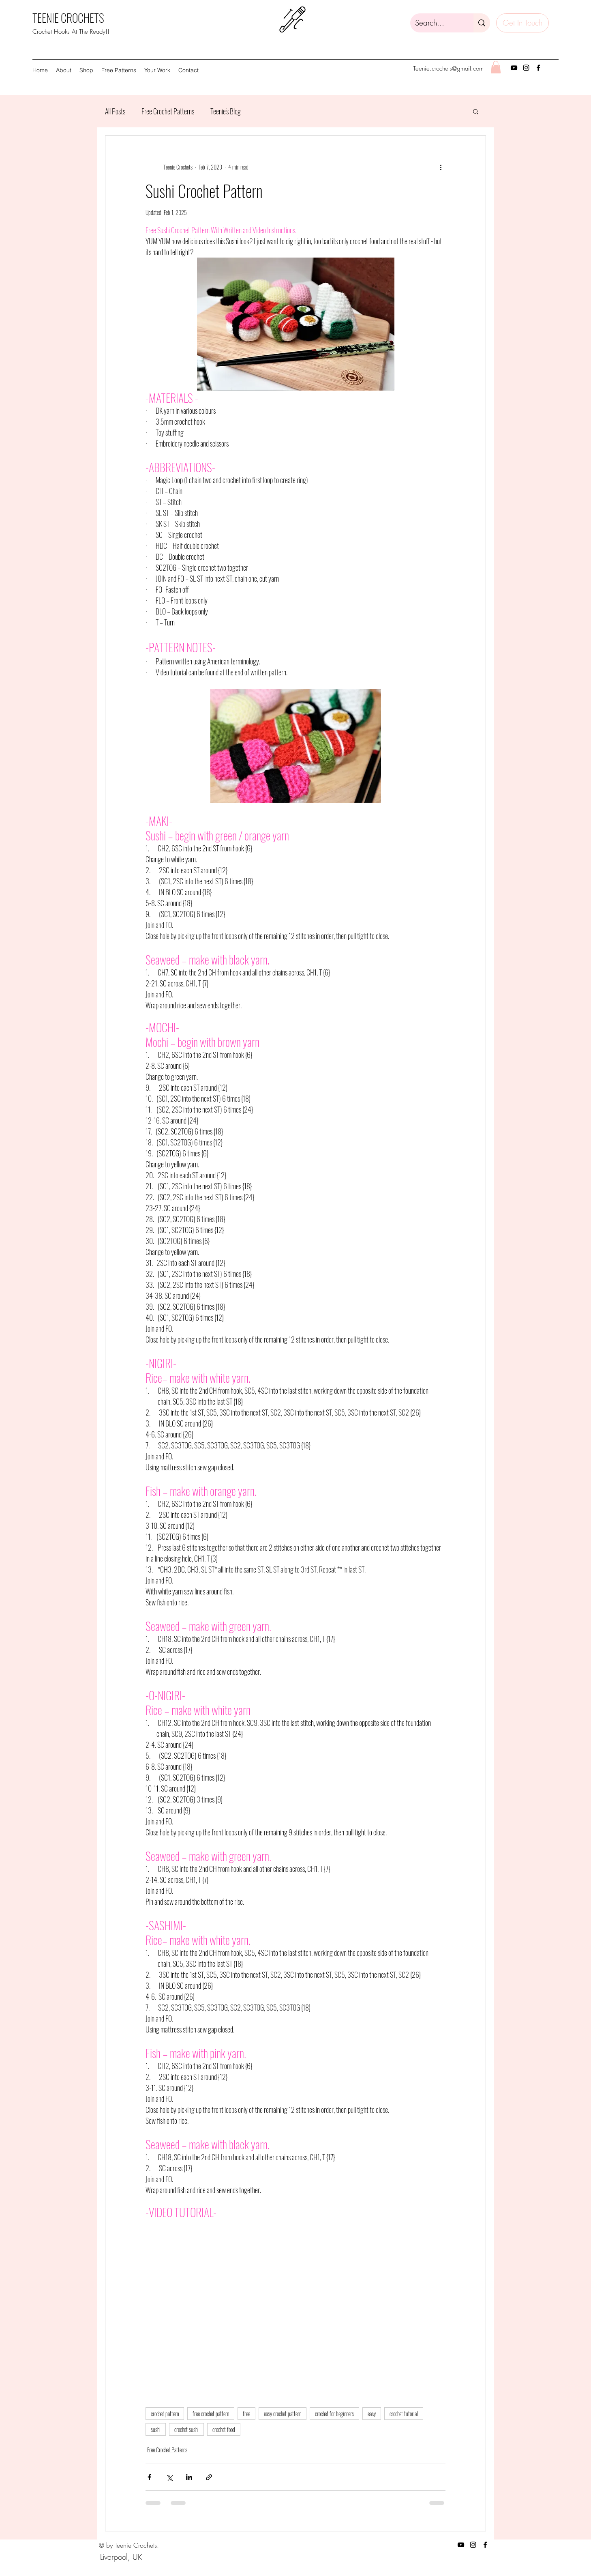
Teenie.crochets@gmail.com (448, 68)
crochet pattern (165, 2413)
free (246, 2413)
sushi (156, 2429)
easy (372, 2413)
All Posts (115, 111)
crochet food (223, 2429)
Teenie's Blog (225, 111)
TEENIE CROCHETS (68, 17)
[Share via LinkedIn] (189, 2477)
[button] (86, 70)
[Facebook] (538, 68)
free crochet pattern (211, 2413)
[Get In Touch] (522, 22)
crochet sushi (186, 2429)
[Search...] (435, 22)
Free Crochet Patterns (167, 111)
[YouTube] (514, 68)
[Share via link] (209, 2477)
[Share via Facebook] (149, 2477)
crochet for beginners (334, 2413)
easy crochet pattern (282, 2413)
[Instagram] (526, 68)
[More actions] (440, 167)
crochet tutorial (404, 2413)
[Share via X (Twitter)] (169, 2477)
